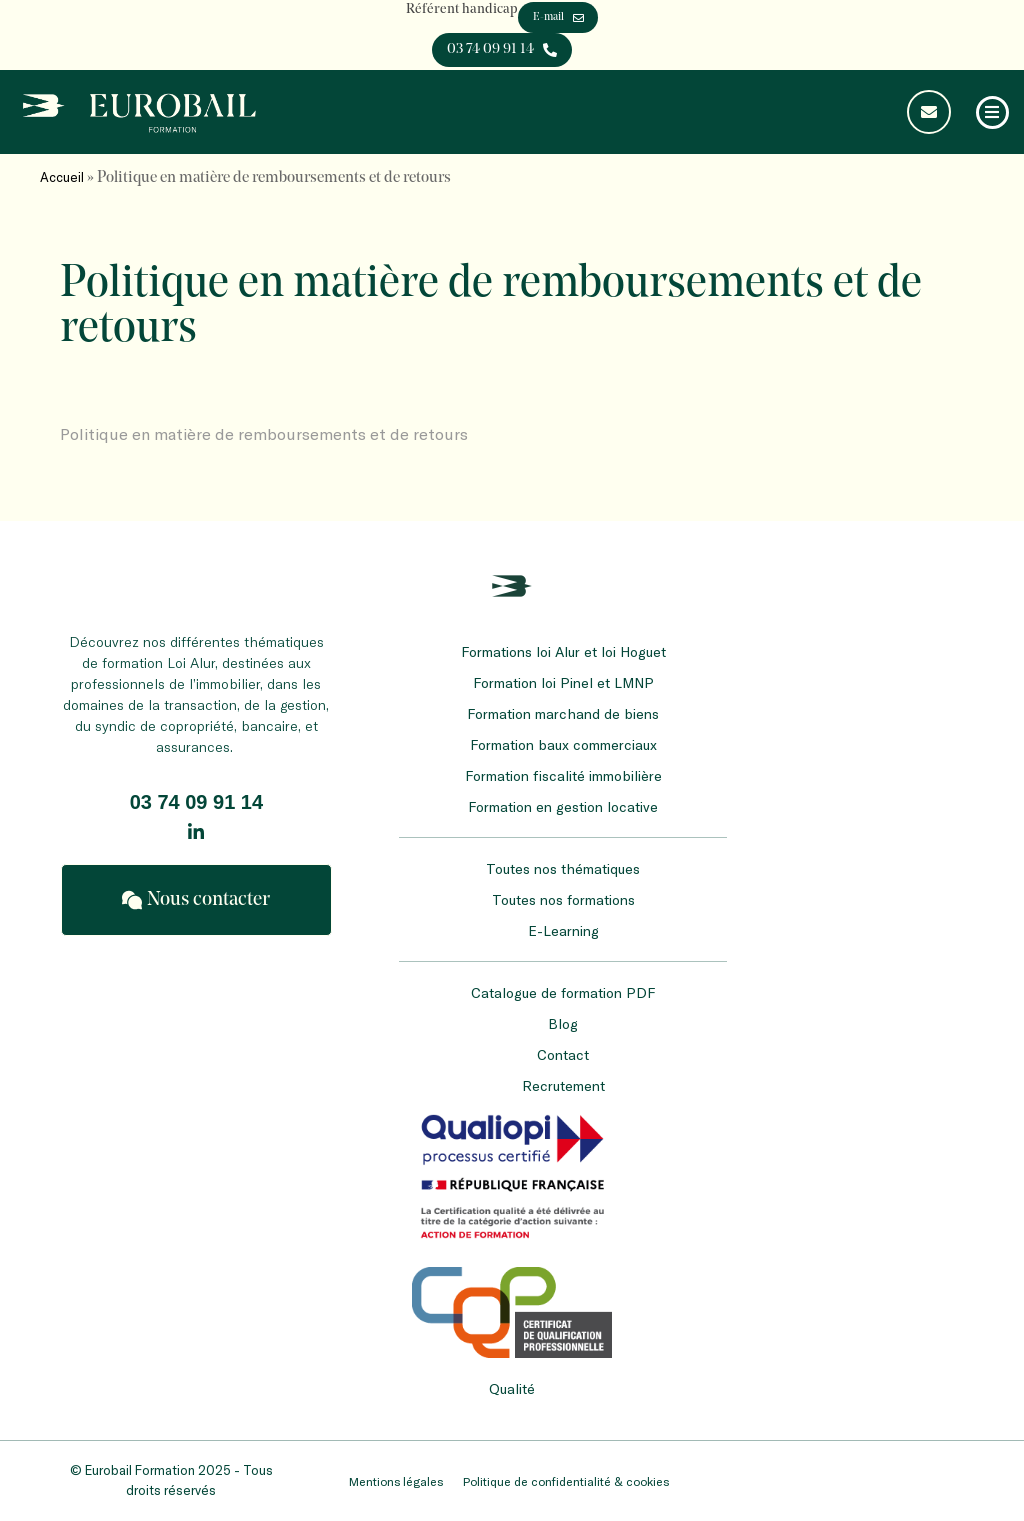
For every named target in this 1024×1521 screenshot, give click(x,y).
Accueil (62, 177)
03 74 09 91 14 (196, 802)
